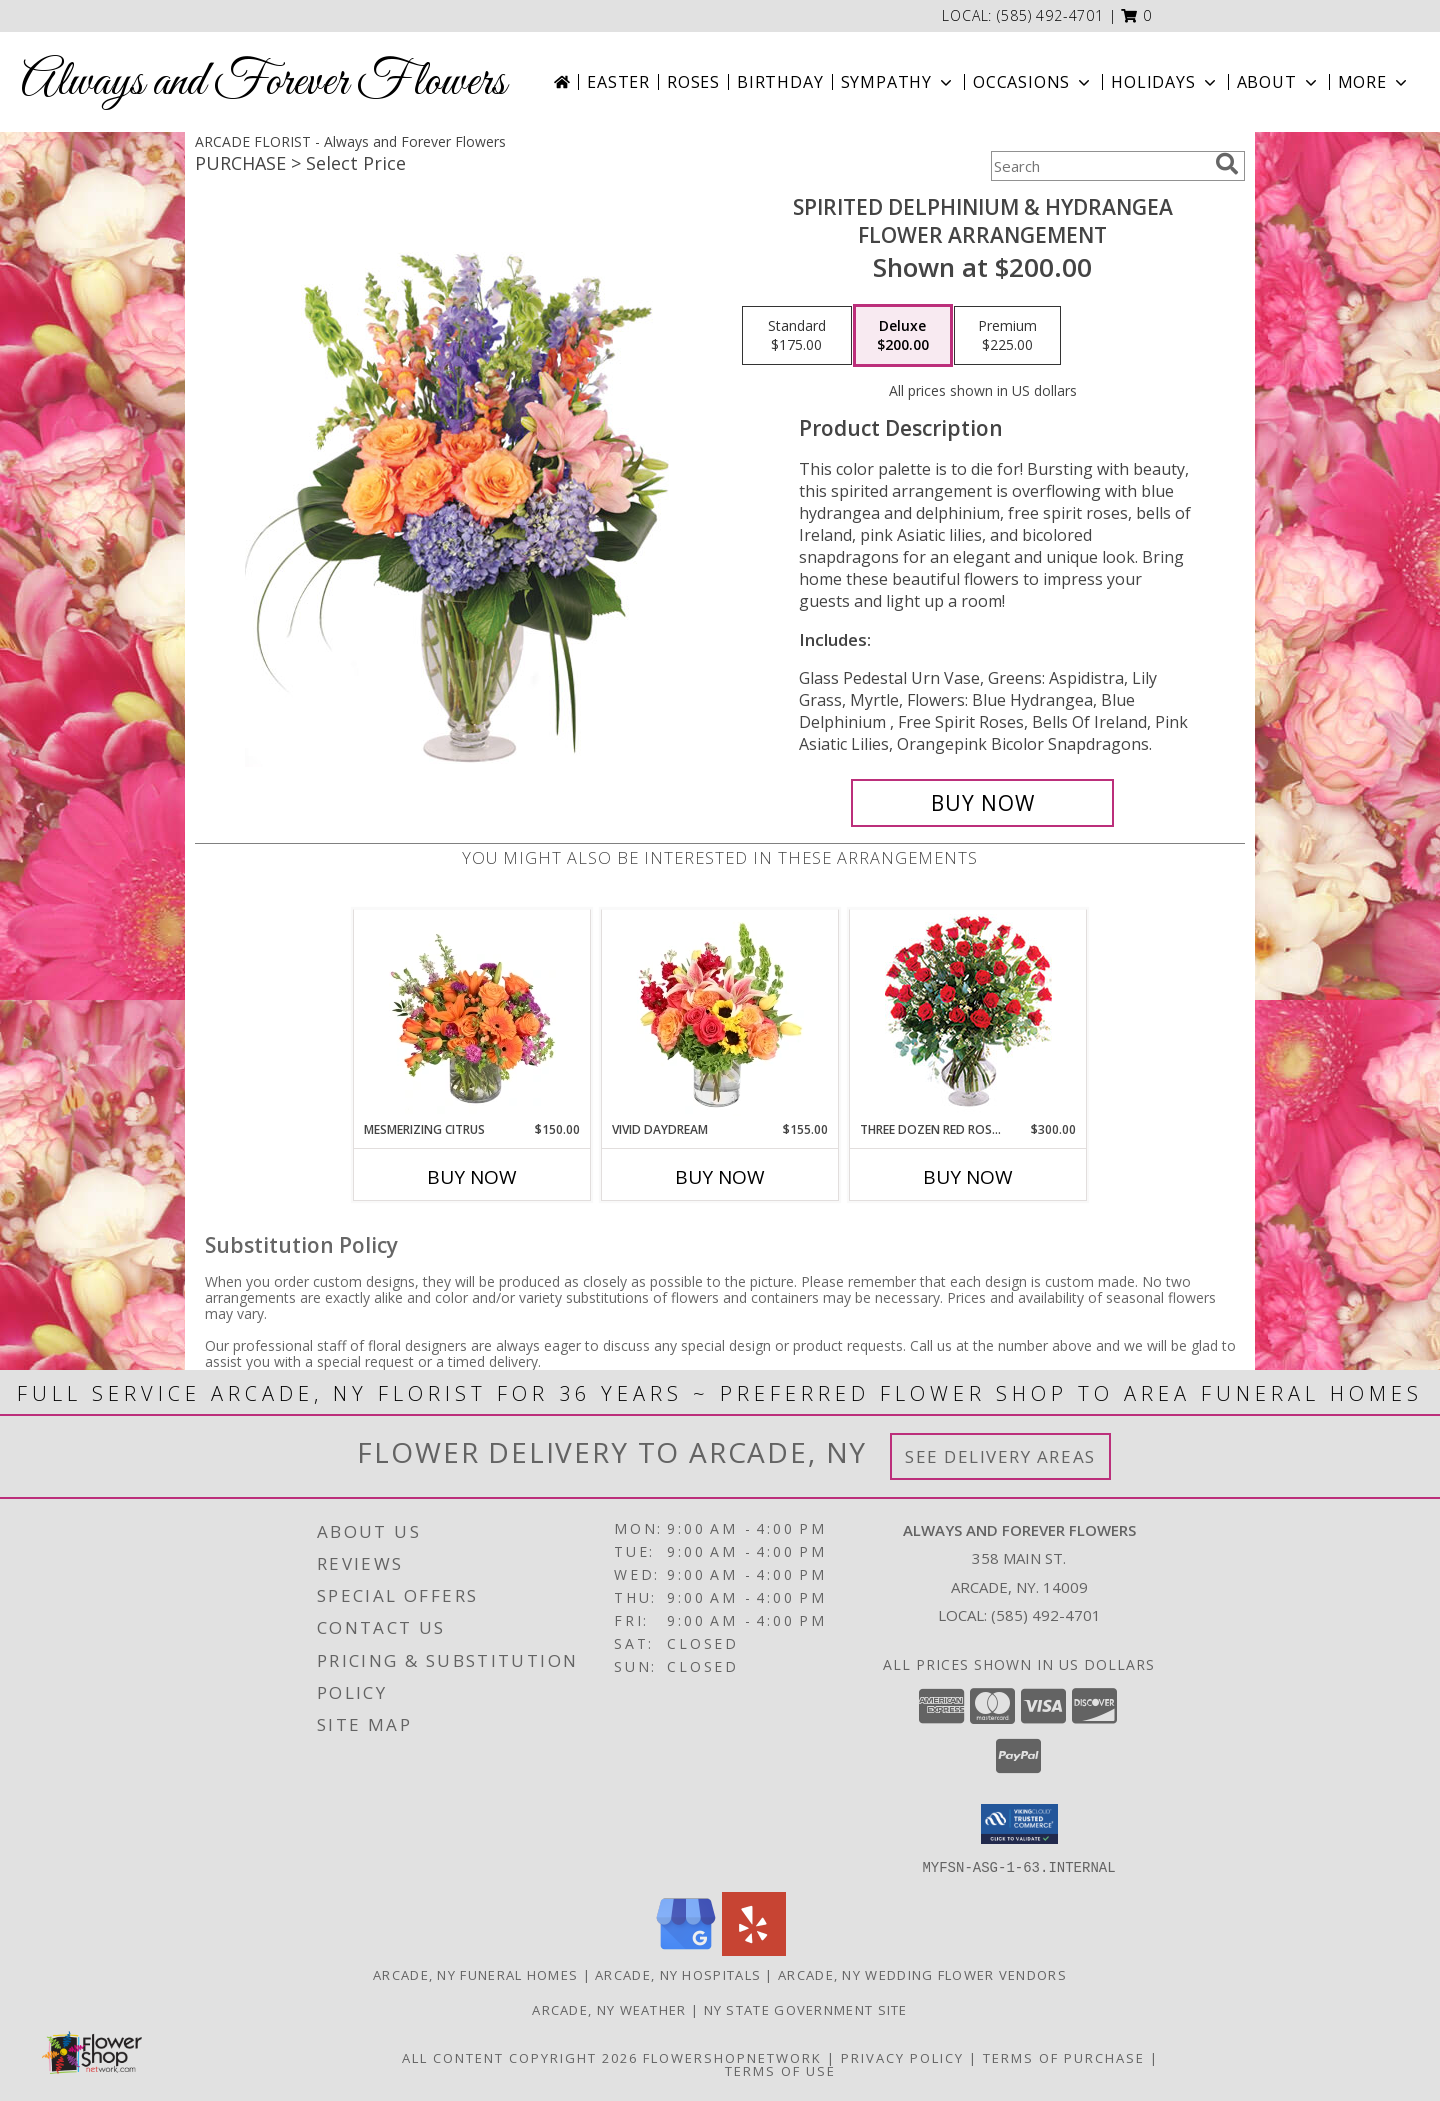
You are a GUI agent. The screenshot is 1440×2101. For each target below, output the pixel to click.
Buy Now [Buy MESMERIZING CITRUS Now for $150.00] (472, 1177)
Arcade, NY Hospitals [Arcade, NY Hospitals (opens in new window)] (678, 1974)
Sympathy (898, 82)
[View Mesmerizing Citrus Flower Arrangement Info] (472, 1015)
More (1374, 82)
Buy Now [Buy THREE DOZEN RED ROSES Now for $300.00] (968, 1177)
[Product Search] (1099, 166)
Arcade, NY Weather (609, 2009)
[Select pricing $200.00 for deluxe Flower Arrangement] (903, 336)
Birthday (780, 82)
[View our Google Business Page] (686, 1949)
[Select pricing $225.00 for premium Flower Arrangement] (1007, 336)
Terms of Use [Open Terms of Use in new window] (780, 2070)
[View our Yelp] (754, 1949)
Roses (693, 82)
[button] (1136, 15)
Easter (618, 82)
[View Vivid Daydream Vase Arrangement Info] (720, 1015)
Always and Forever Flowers (263, 82)
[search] (1227, 164)
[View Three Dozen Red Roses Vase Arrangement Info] (968, 1015)
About (1279, 82)
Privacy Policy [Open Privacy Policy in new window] (902, 2057)
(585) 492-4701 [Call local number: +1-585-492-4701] (1050, 15)
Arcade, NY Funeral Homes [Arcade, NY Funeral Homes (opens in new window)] (475, 1974)
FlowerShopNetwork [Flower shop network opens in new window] (732, 2057)
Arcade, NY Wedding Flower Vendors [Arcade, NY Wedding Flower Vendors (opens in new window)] (922, 1974)
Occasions (1033, 82)
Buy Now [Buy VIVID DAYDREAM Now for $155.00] (720, 1177)
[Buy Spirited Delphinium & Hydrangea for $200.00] (982, 803)
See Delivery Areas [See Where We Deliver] (1000, 1456)
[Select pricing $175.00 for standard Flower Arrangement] (797, 336)
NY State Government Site (806, 2009)
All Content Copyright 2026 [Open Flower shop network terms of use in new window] (520, 2057)
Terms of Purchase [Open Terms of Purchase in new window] (1064, 2057)
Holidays (1165, 82)
